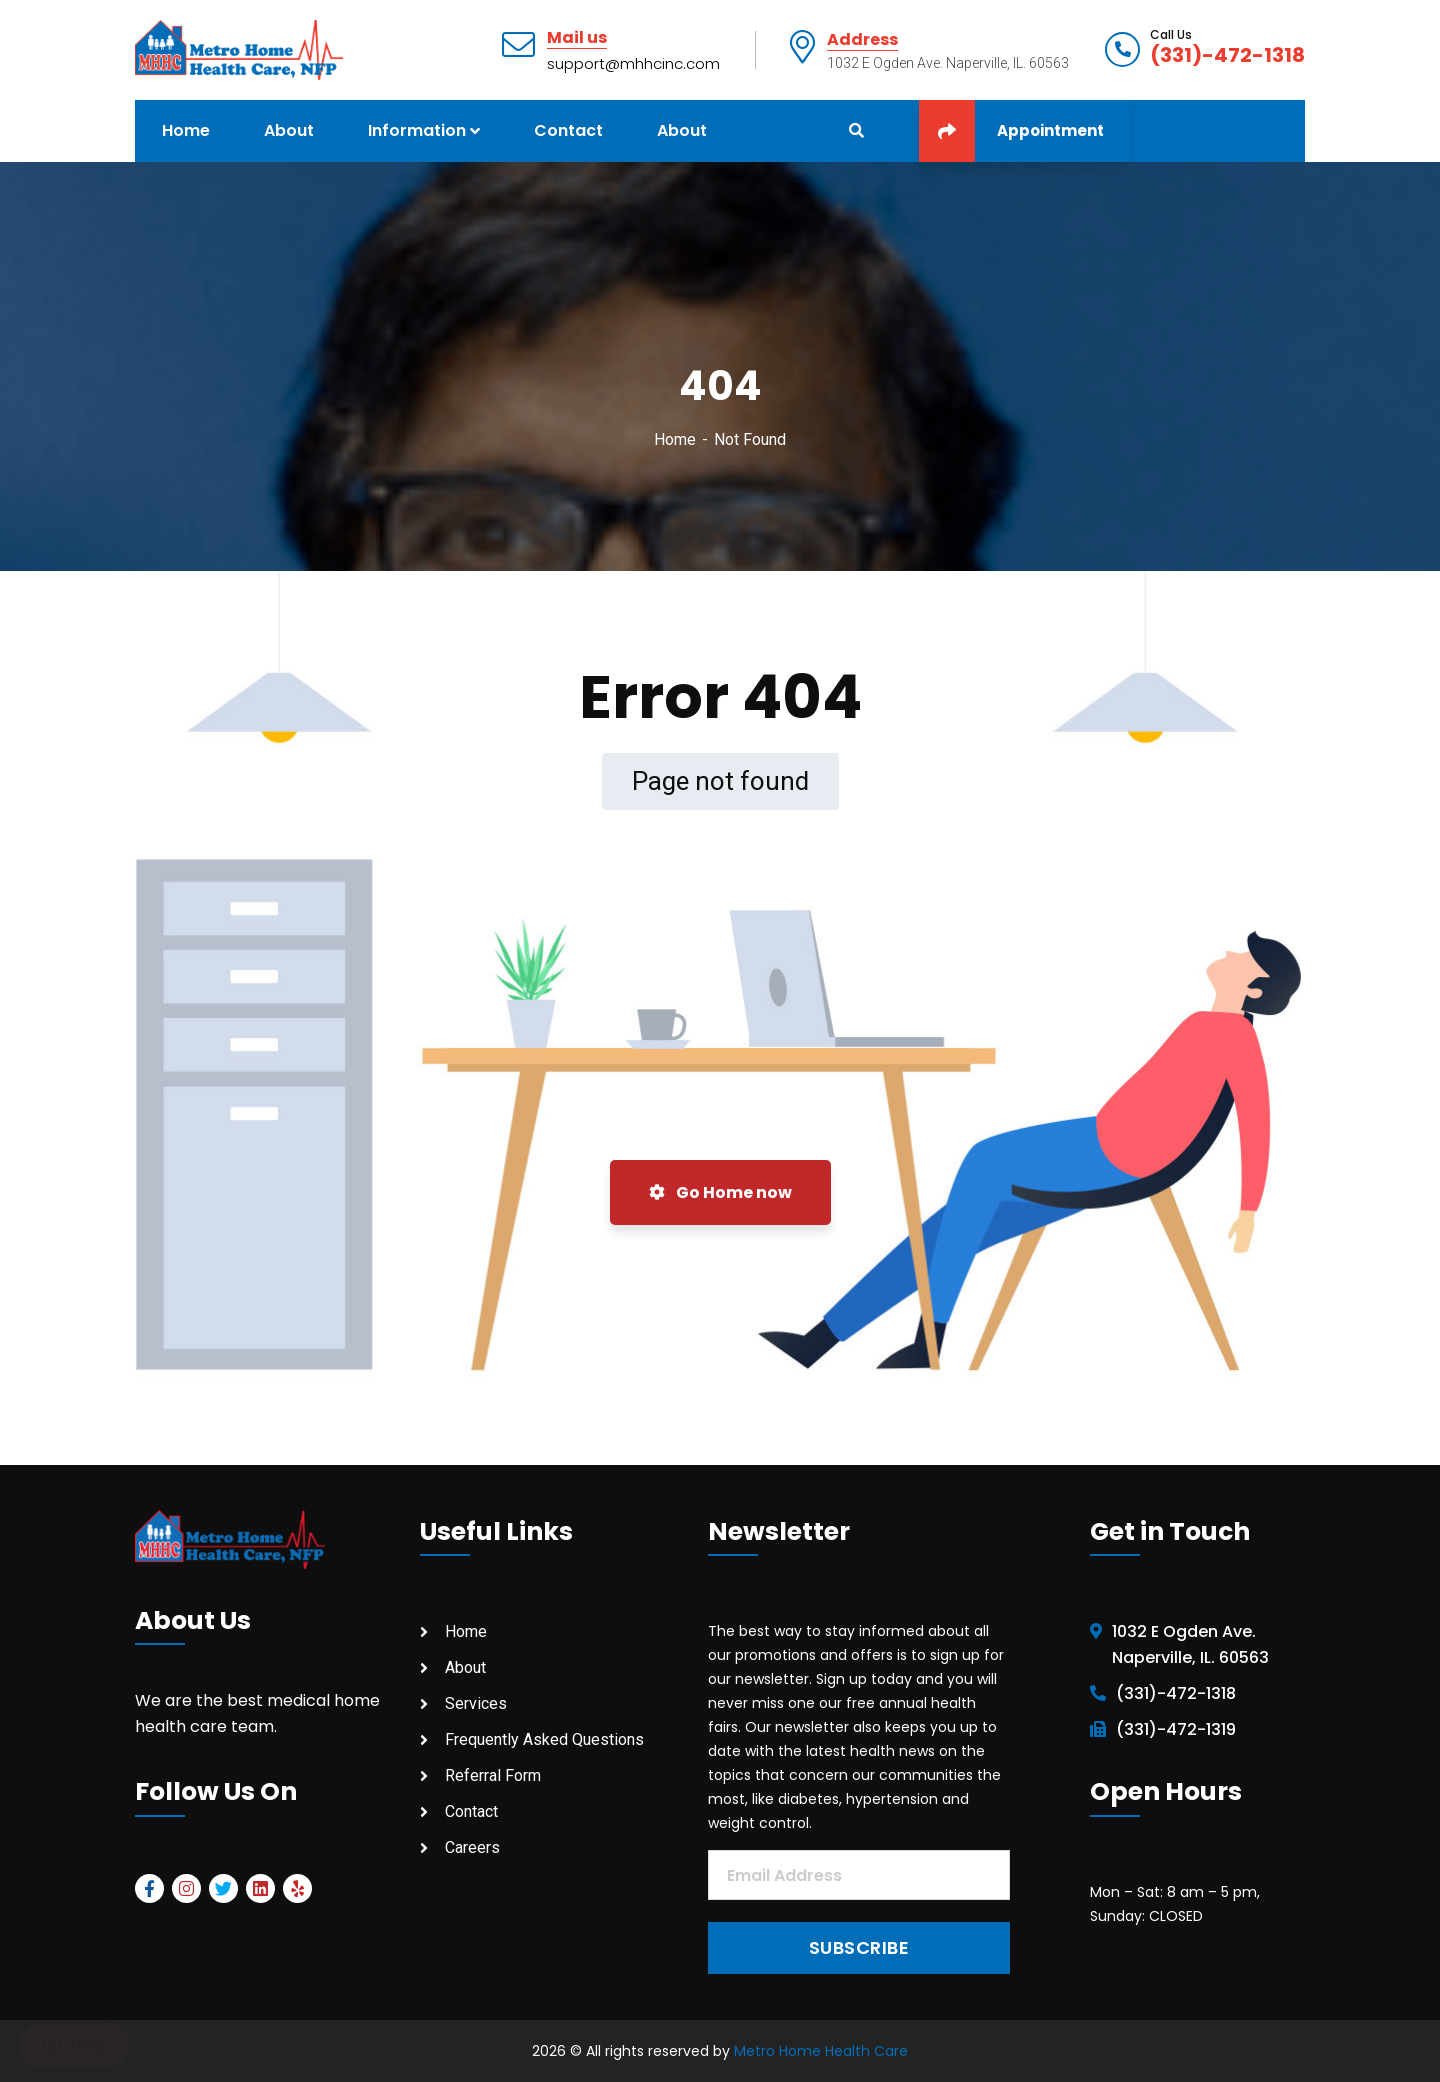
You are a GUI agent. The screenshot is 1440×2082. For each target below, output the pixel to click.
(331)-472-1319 (1176, 1729)
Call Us (1171, 35)
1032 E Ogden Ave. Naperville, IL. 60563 (1190, 1644)
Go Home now (720, 1192)
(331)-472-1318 (1227, 55)
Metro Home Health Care (821, 2051)
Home (675, 439)
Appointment (1011, 131)
